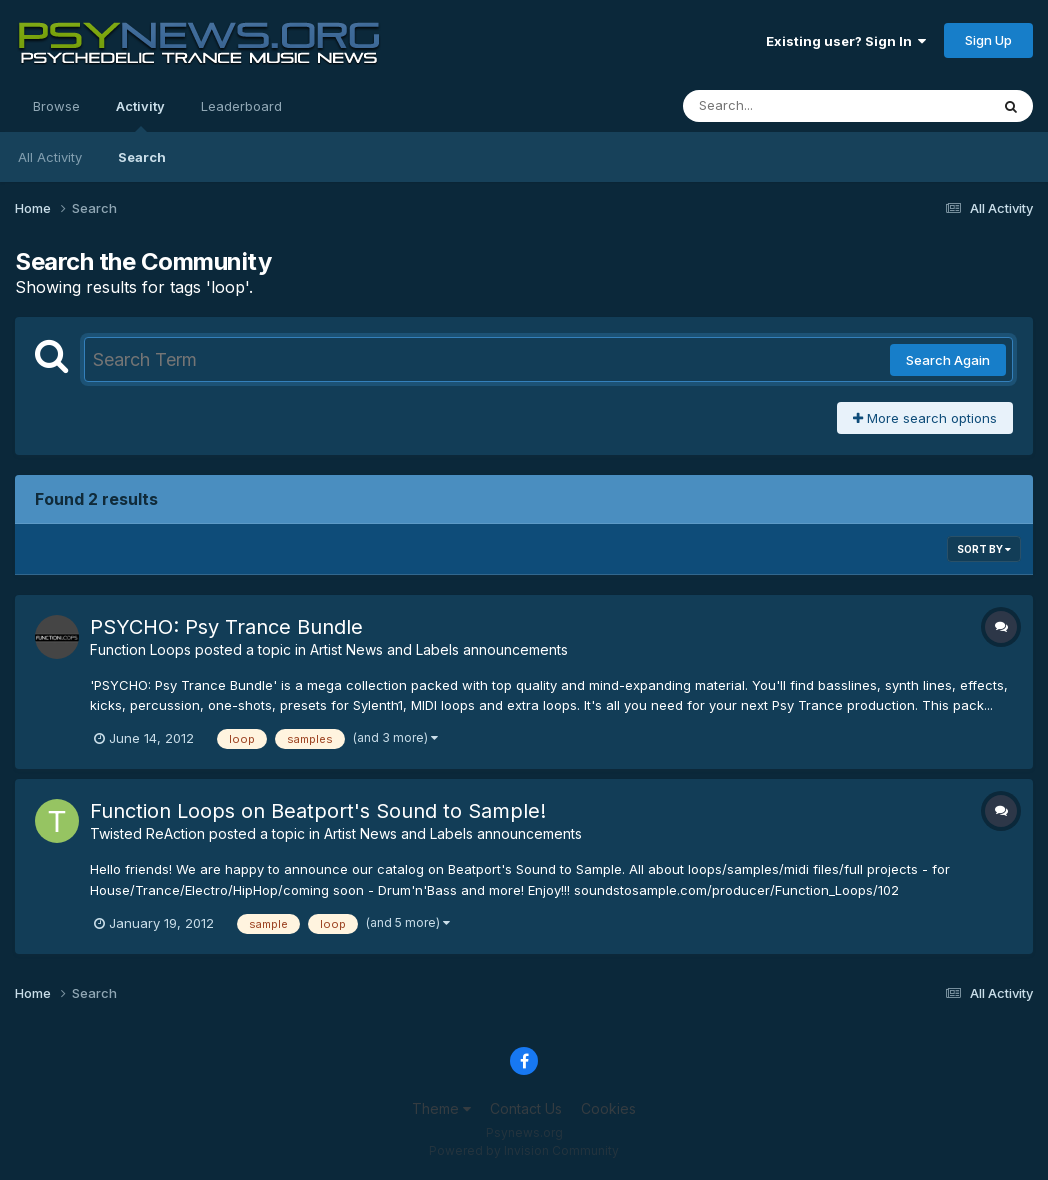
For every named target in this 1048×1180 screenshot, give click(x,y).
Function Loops (140, 649)
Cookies (608, 1108)
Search (142, 157)
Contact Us (526, 1108)
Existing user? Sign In (846, 41)
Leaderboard (241, 106)
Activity (140, 115)
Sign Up (988, 40)
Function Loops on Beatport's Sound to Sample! (318, 811)
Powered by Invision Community (524, 1150)
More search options (925, 418)
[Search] (781, 106)
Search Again (948, 360)
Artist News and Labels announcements (439, 649)
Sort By (984, 549)
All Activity (50, 157)
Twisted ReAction (147, 833)
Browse (56, 106)
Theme (441, 1108)
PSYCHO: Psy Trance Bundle (226, 627)
